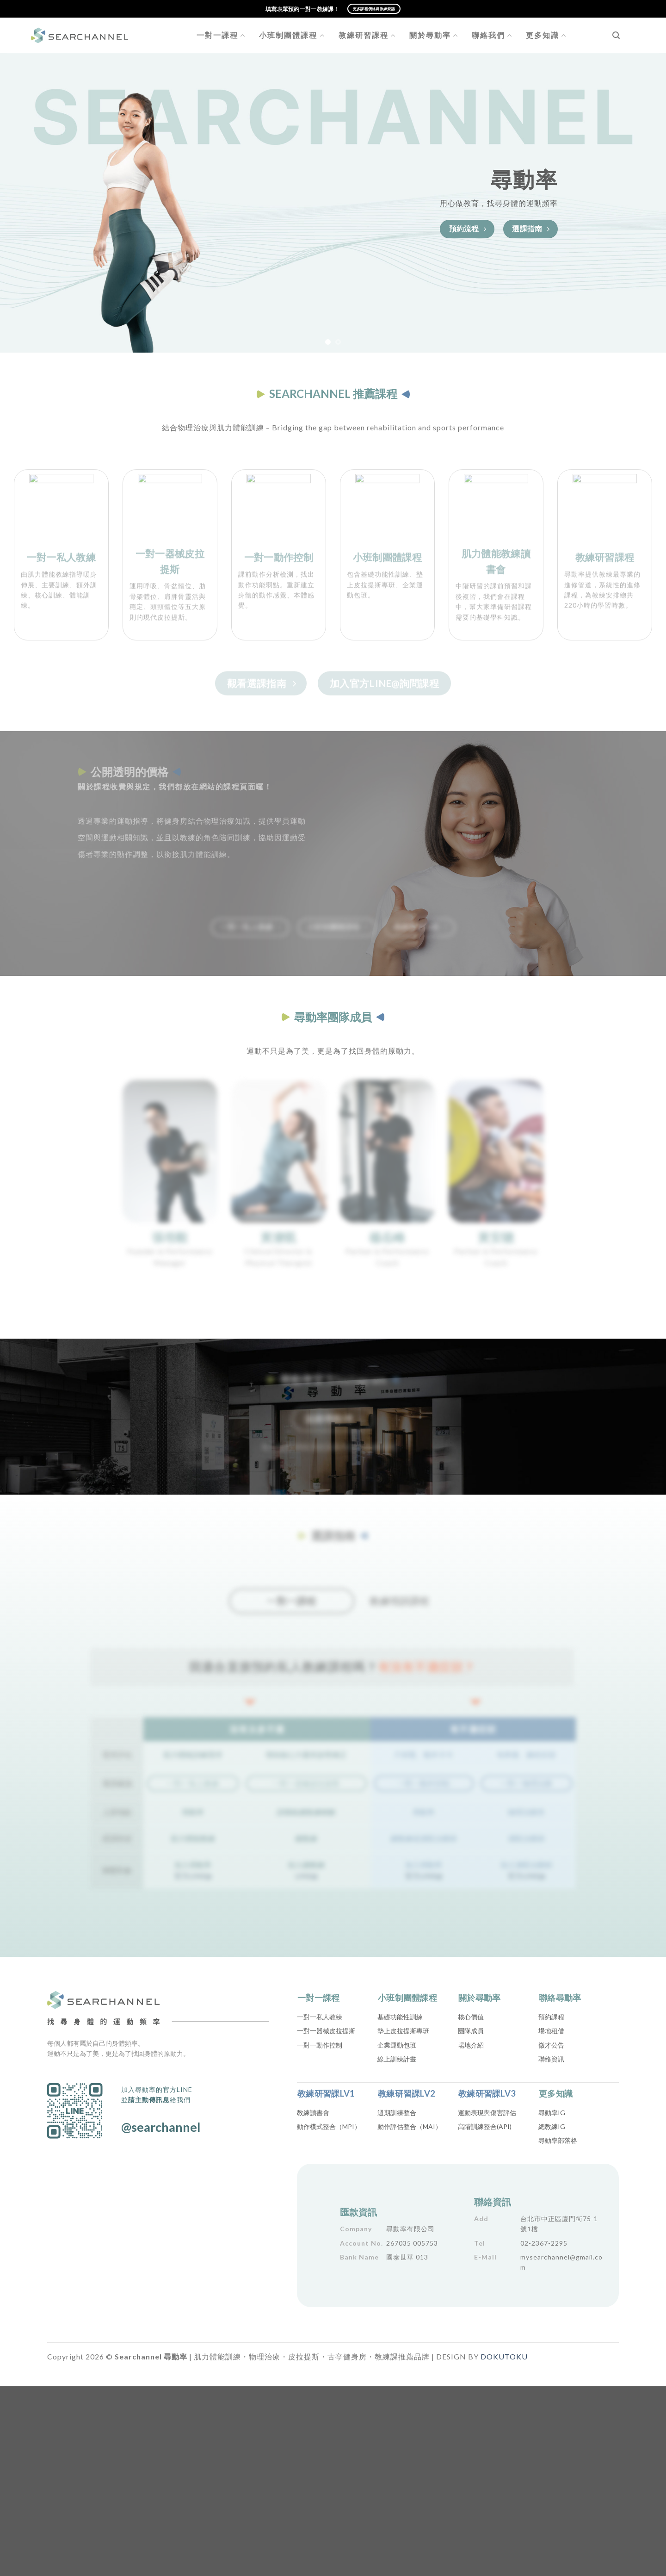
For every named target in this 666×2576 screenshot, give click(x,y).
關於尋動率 (433, 35)
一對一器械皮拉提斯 (326, 2031)
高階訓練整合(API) (485, 2126)
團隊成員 (471, 2031)
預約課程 (551, 2017)
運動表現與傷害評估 (487, 2113)
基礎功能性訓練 (400, 2017)
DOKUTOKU (504, 2356)
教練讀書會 (313, 2113)
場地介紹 (471, 2045)
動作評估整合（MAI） (409, 2126)
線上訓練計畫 (396, 2059)
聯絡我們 (492, 35)
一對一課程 (221, 35)
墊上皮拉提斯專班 (403, 2031)
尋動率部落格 (557, 2140)
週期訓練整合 (396, 2113)
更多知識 (546, 35)
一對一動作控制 (319, 2045)
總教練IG (551, 2126)
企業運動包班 (396, 2045)
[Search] (616, 35)
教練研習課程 (367, 35)
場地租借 (551, 2031)
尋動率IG (551, 2113)
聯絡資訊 (551, 2059)
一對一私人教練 (319, 2017)
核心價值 (471, 2017)
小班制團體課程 (291, 35)
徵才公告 (551, 2045)
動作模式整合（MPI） (329, 2126)
